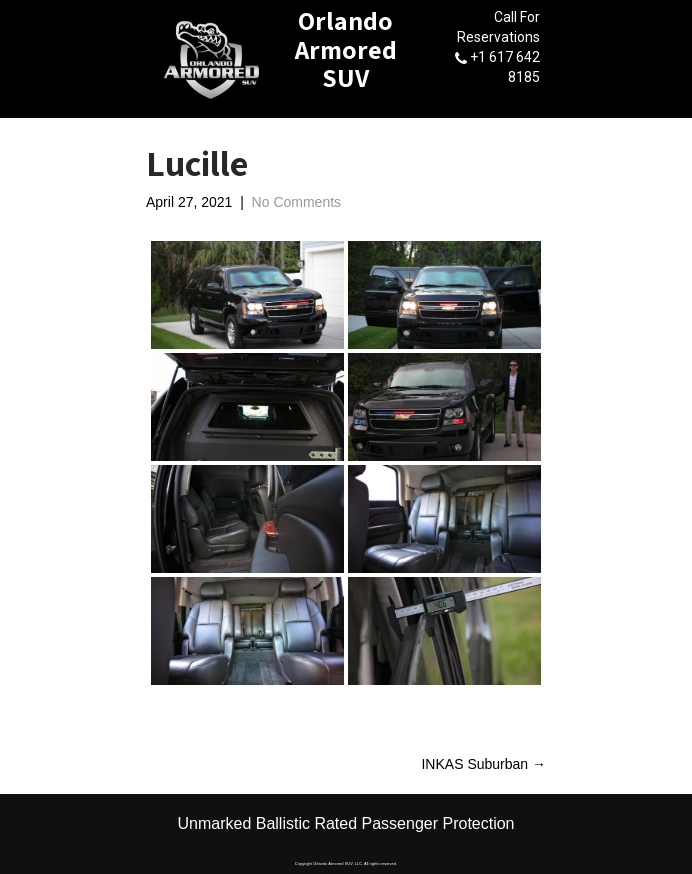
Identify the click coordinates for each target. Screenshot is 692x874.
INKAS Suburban (483, 764)
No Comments (296, 202)
